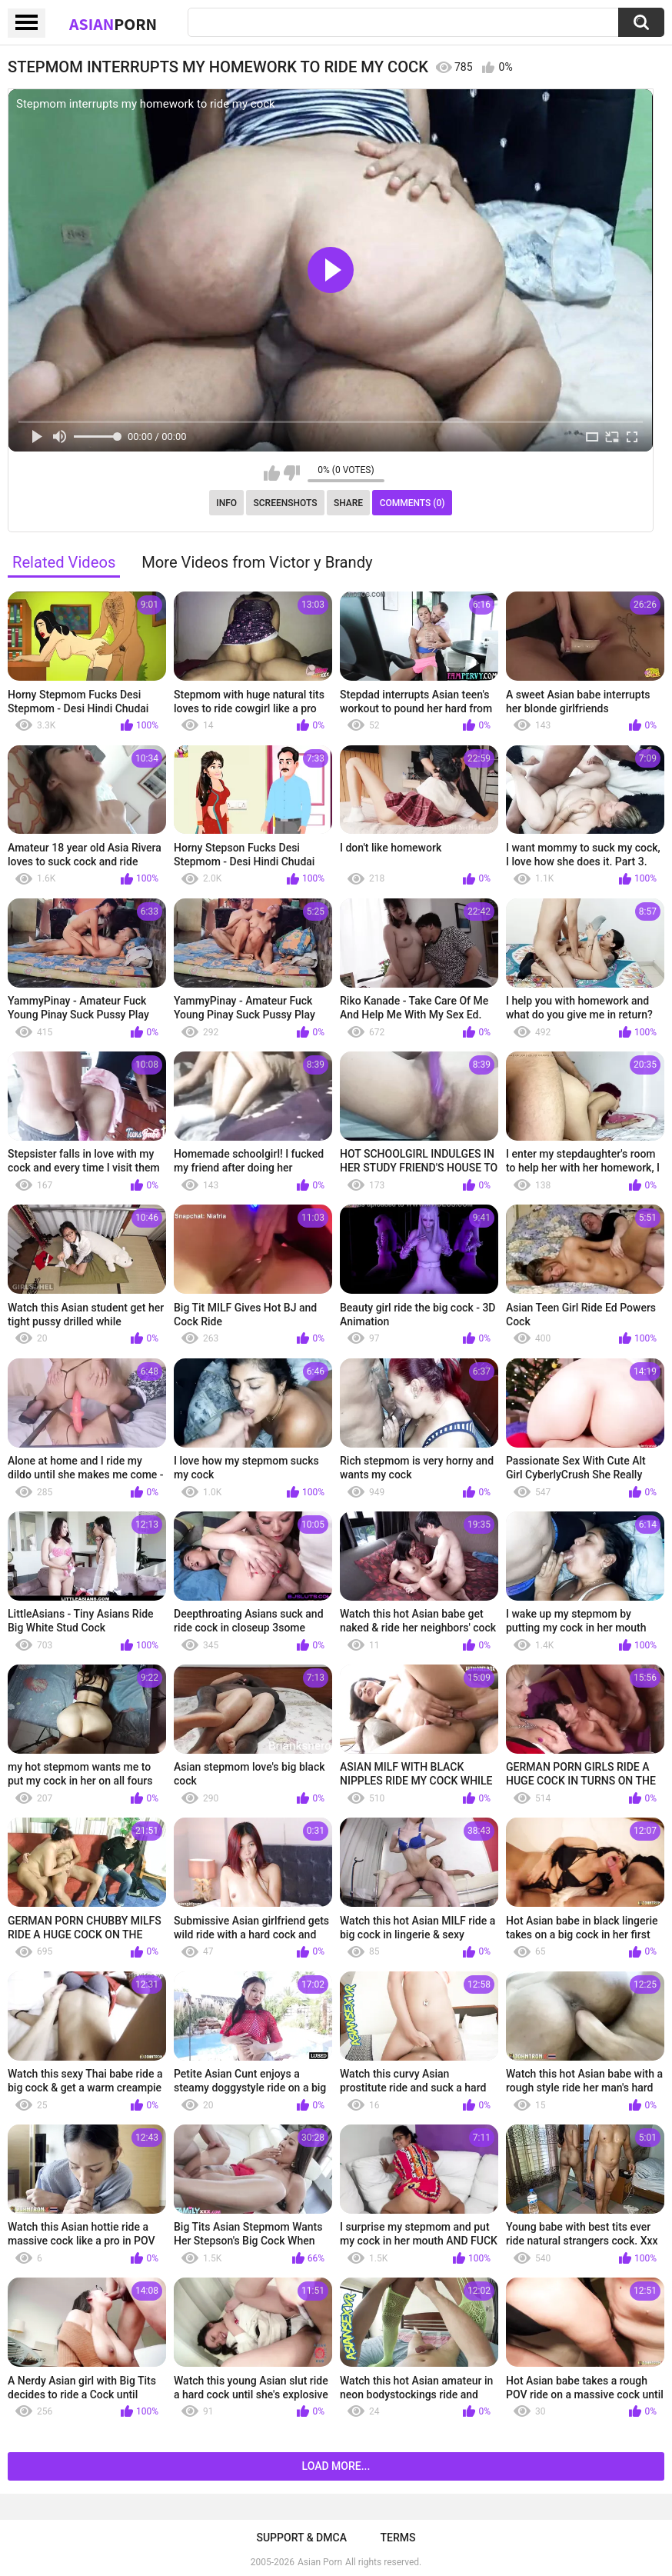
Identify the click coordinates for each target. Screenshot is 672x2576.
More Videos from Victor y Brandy (256, 562)
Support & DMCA (301, 2537)
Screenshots (286, 503)
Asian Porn (320, 2562)
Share (348, 503)
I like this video (272, 473)
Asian (113, 24)
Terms (398, 2537)
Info (226, 503)
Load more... (336, 2466)
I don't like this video (292, 473)
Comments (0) (412, 503)
